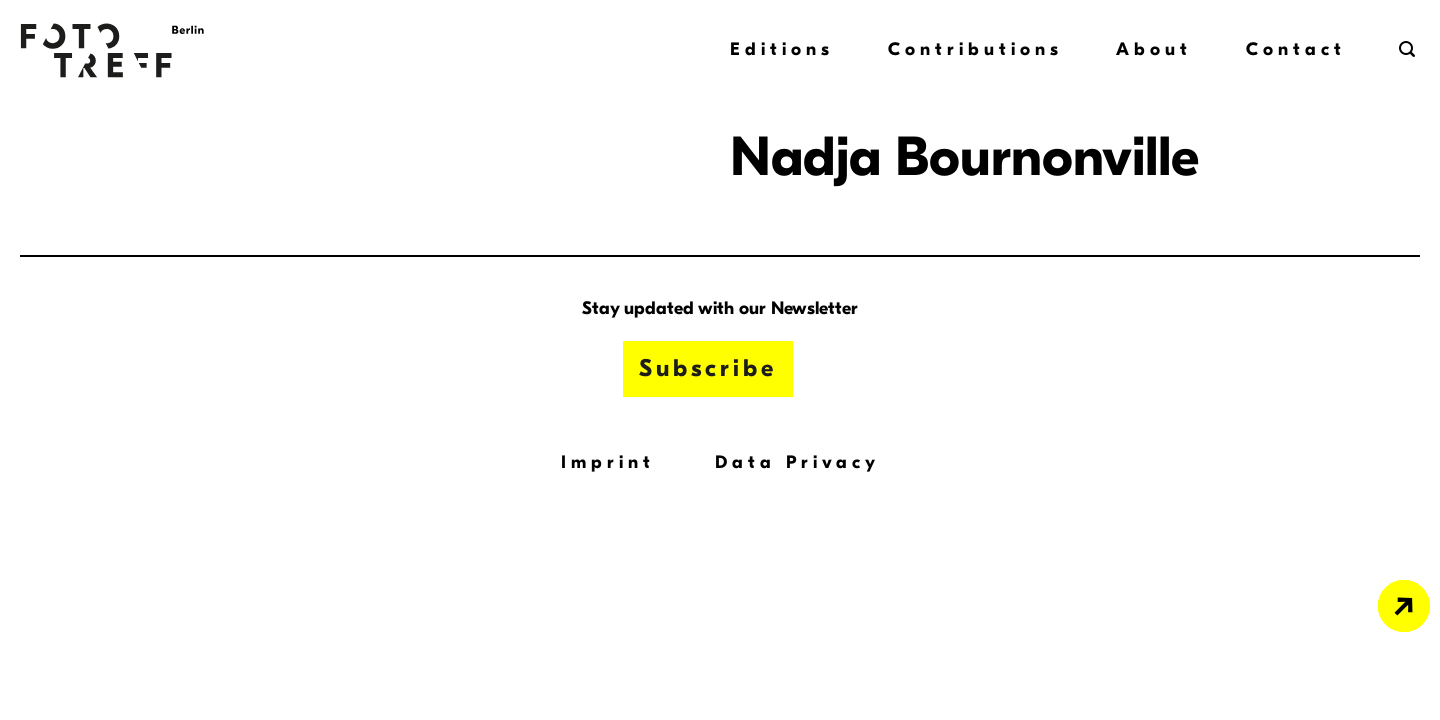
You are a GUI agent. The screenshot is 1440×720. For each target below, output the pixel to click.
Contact (1296, 49)
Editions (782, 49)
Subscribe (708, 368)
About (1154, 49)
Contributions (975, 49)
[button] (1409, 49)
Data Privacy (797, 462)
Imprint (608, 462)
